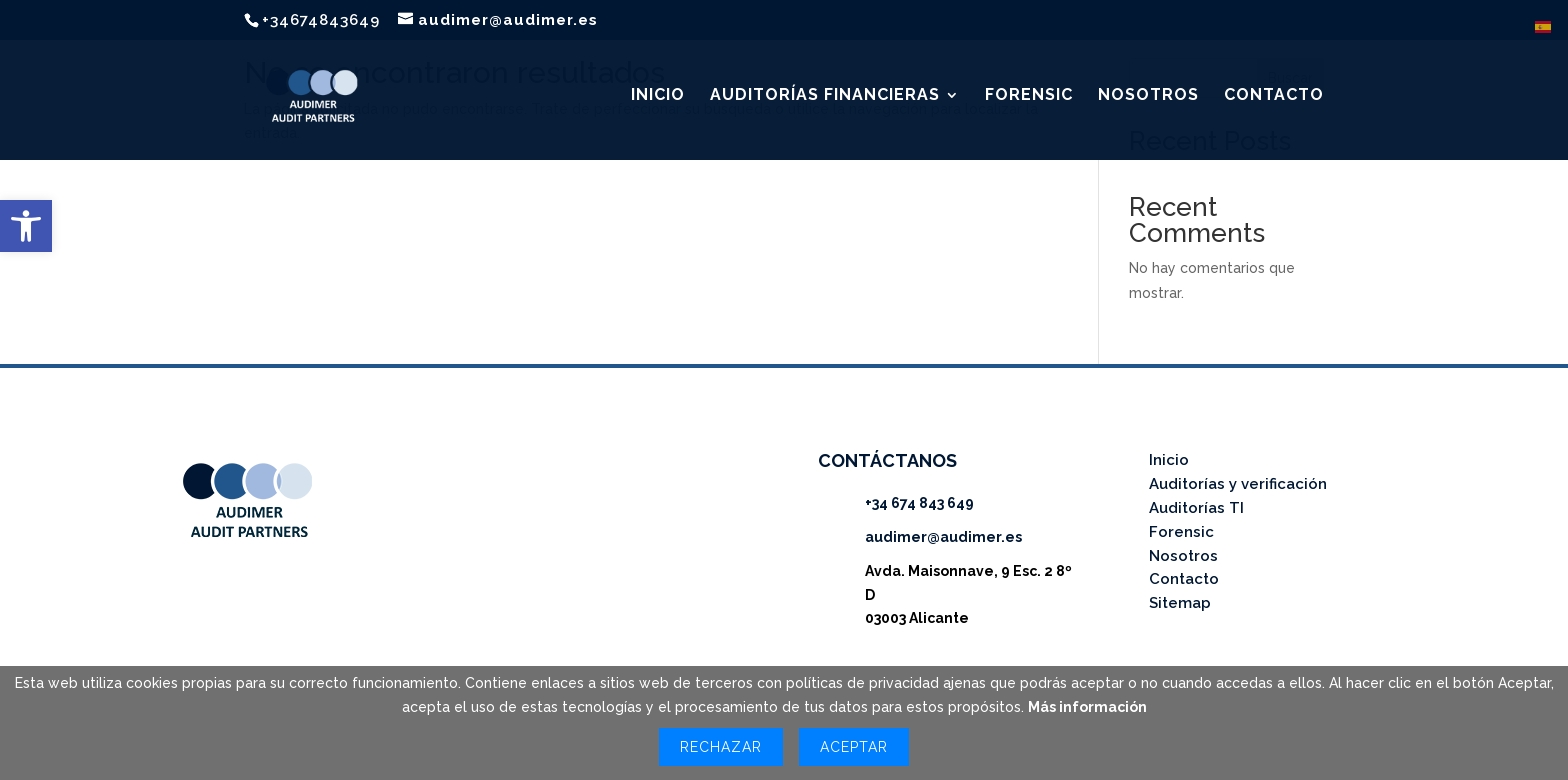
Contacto (1184, 579)
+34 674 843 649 (919, 503)
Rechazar (721, 747)
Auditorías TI (1196, 508)
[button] (26, 226)
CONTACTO (1274, 96)
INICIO (658, 96)
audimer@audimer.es (943, 537)
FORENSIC (1029, 96)
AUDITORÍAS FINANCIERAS (825, 96)
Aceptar (854, 747)
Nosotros (1183, 556)
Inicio (1169, 460)
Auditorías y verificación (1238, 484)
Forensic (1181, 532)
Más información (1087, 707)
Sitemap (1180, 603)
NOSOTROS (1148, 96)
